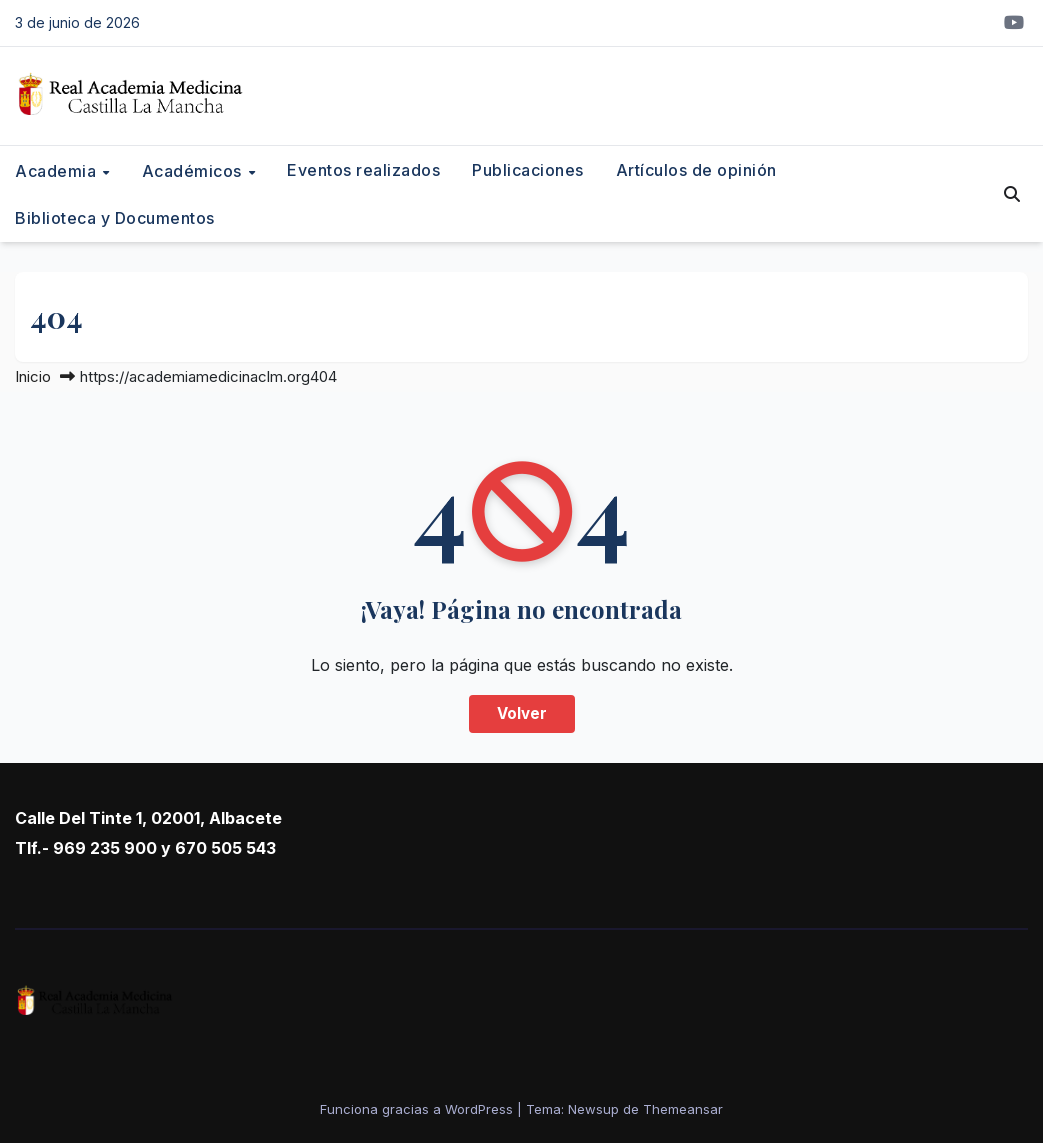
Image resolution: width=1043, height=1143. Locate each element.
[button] (1012, 194)
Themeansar (683, 1109)
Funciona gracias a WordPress (418, 1109)
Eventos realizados (363, 170)
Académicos (194, 170)
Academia (58, 170)
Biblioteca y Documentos (115, 218)
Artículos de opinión (696, 170)
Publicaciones (528, 170)
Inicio (33, 376)
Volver (522, 713)
